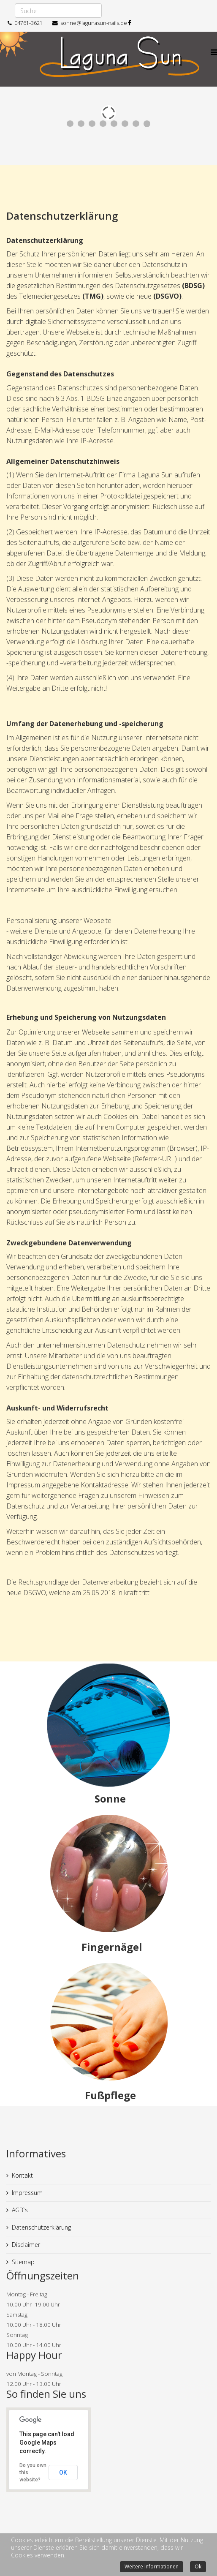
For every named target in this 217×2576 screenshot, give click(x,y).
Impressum (27, 2193)
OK (63, 2472)
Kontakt (22, 2175)
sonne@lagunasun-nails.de (93, 23)
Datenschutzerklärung (41, 2227)
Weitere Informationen (152, 2566)
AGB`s (20, 2210)
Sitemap (23, 2262)
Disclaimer (26, 2245)
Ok (198, 2566)
